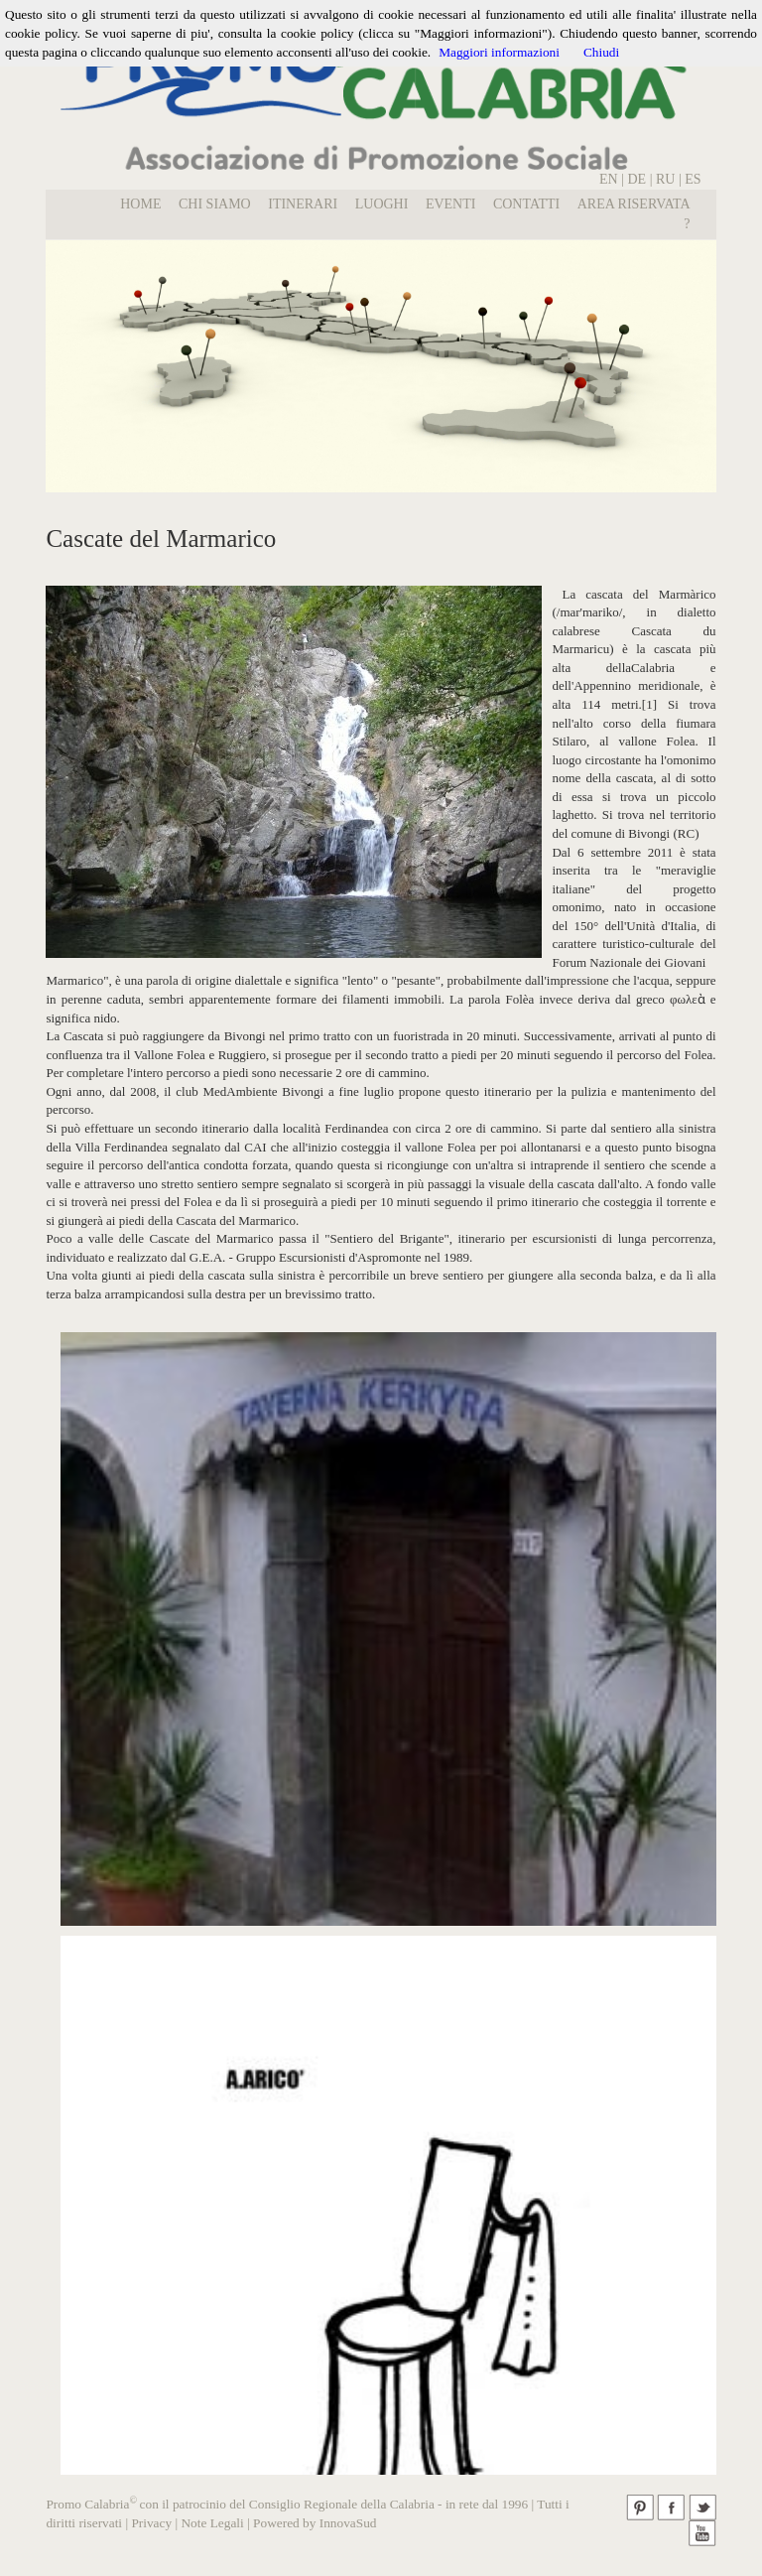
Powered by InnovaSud (314, 2522)
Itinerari (302, 204)
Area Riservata (634, 204)
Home (140, 204)
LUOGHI (382, 204)
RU (667, 179)
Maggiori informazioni (499, 52)
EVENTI (451, 204)
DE (636, 179)
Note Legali (212, 2522)
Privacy (151, 2522)
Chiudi (601, 52)
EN (608, 179)
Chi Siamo (215, 204)
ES (692, 179)
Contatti (526, 204)
